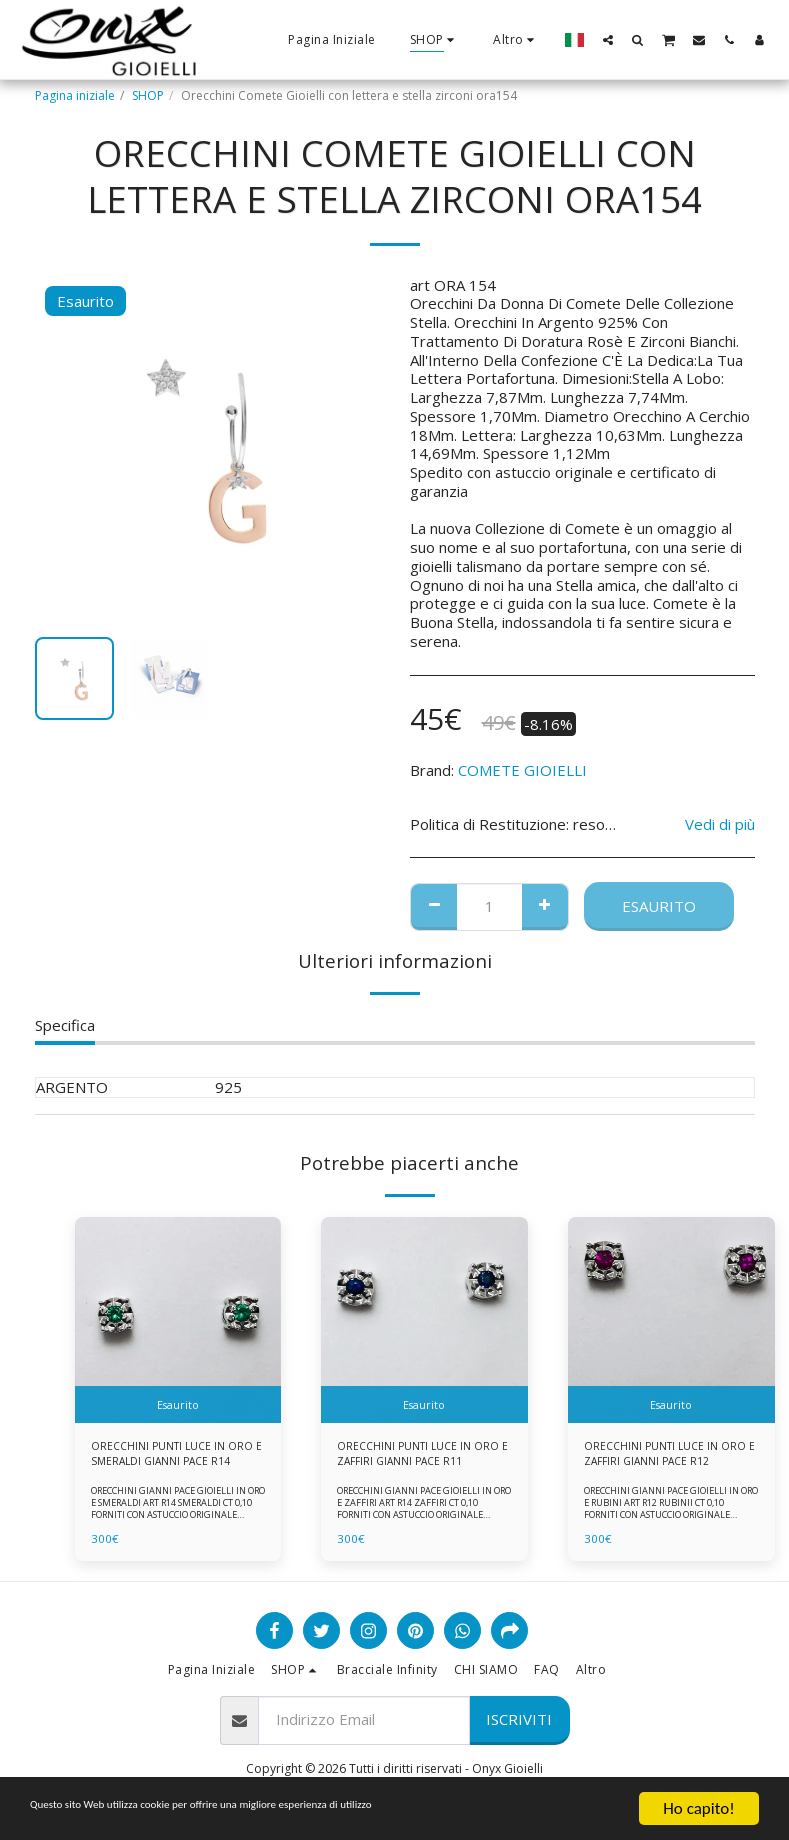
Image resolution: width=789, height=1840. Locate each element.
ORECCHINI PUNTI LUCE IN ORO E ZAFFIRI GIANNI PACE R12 (662, 1457)
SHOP (148, 95)
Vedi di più (720, 824)
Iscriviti (519, 1725)
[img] (178, 1320)
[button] (608, 39)
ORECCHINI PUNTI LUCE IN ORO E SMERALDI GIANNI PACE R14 (176, 1457)
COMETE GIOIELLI (522, 770)
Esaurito (659, 906)
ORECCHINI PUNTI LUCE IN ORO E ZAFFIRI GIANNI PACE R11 (415, 1457)
